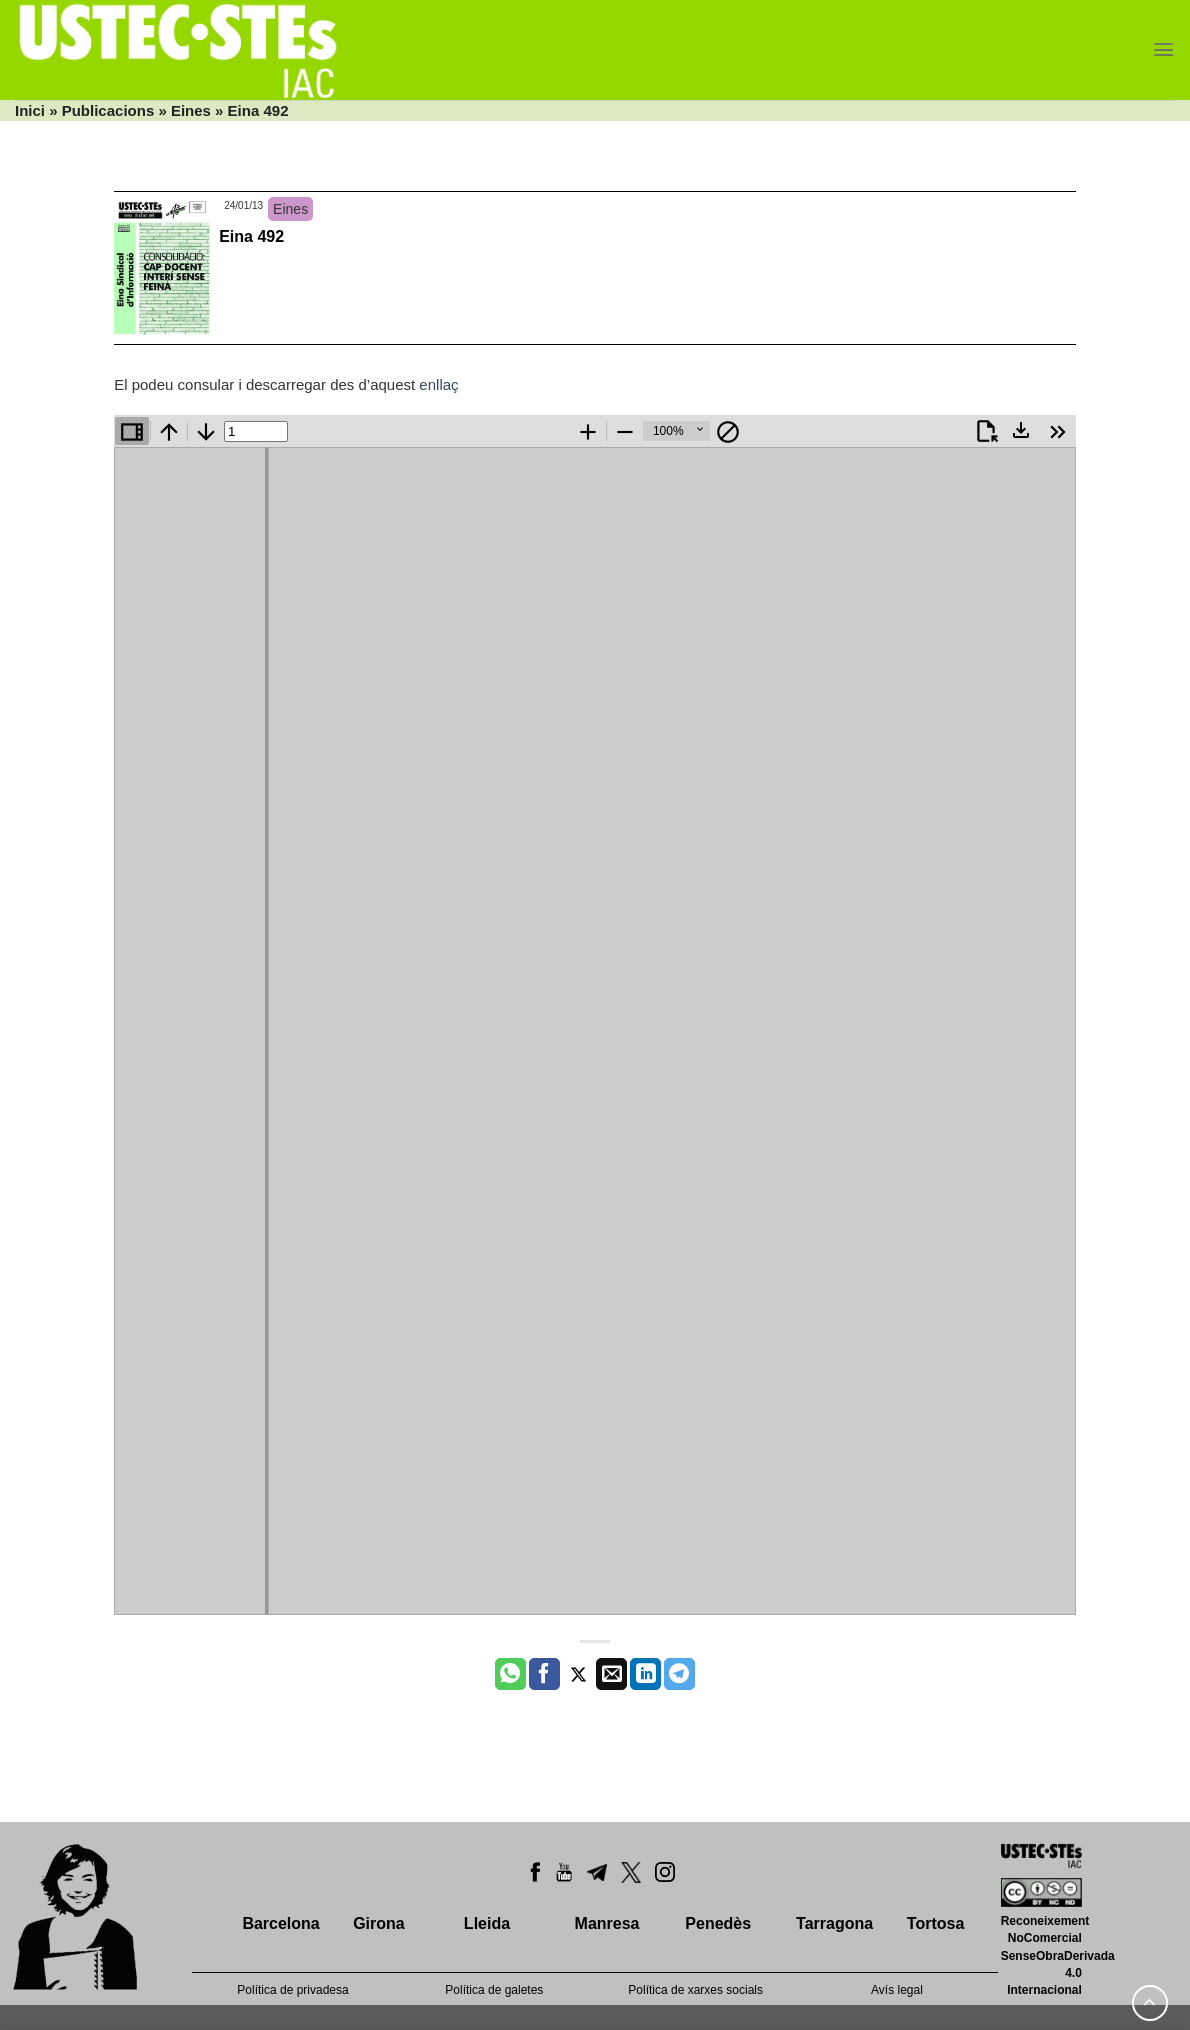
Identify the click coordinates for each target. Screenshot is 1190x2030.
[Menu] (1163, 49)
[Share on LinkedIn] (645, 1674)
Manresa (607, 1923)
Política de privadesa (292, 1990)
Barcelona (280, 1923)
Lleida (487, 1923)
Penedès (718, 1923)
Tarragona (834, 1923)
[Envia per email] (611, 1674)
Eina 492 (251, 236)
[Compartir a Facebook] (544, 1674)
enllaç (438, 384)
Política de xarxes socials (695, 1990)
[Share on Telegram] (679, 1674)
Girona (379, 1923)
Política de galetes (494, 1990)
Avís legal (897, 1990)
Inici (30, 110)
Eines (191, 110)
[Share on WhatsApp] (510, 1674)
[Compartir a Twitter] (578, 1674)
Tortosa (935, 1923)
